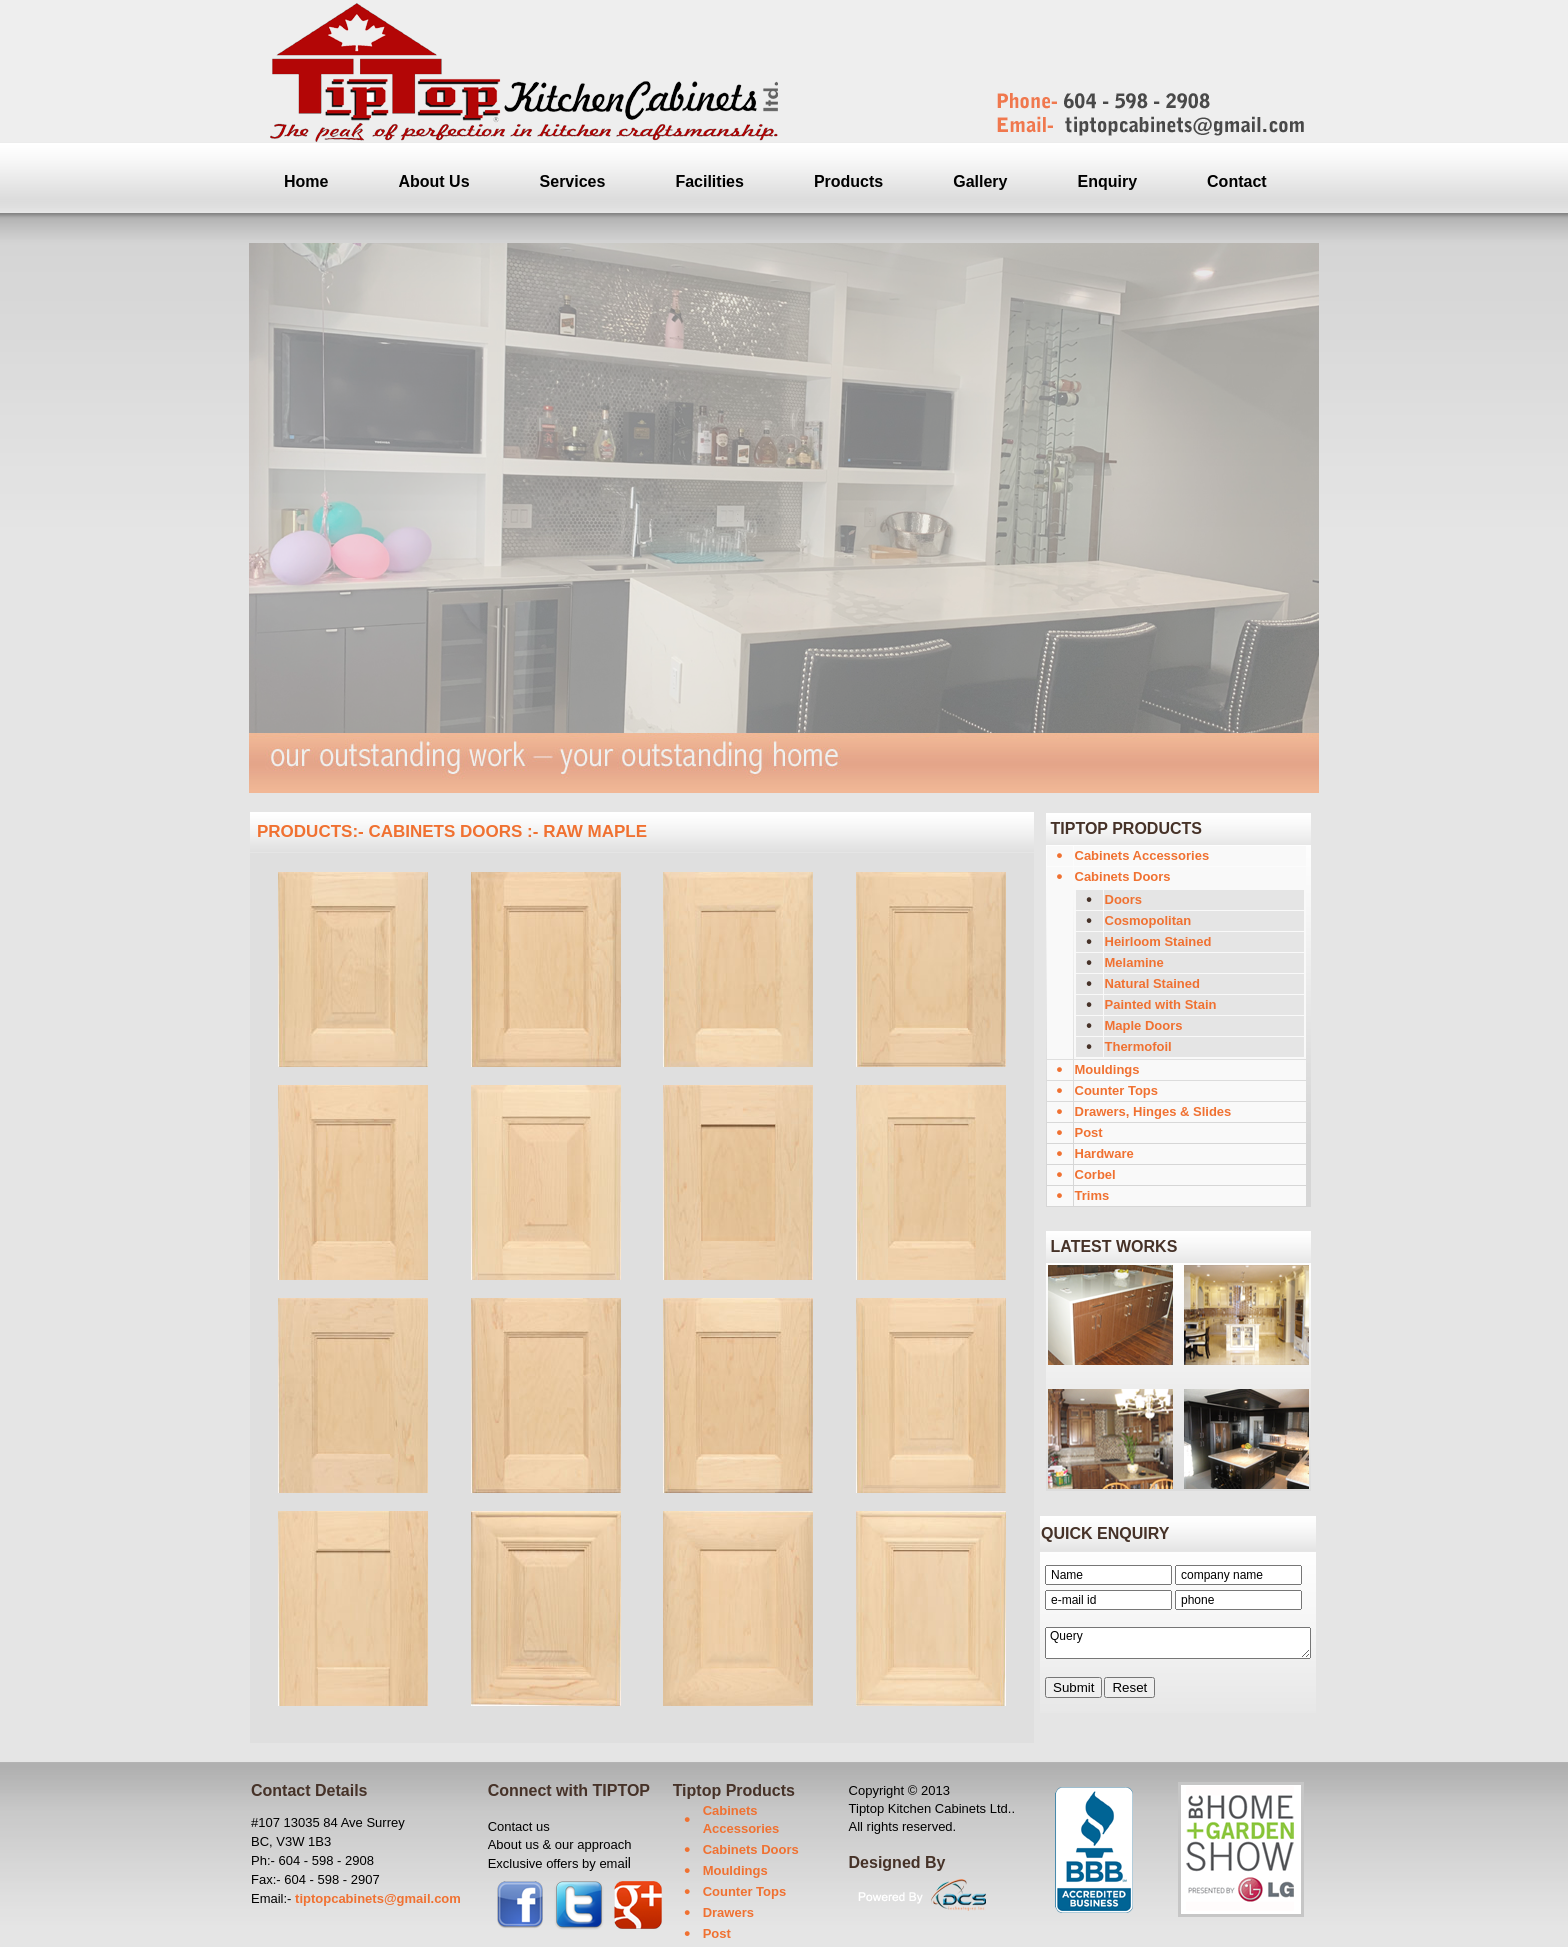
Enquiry (1108, 181)
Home (306, 181)
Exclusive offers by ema (556, 1863)
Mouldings (1107, 1069)
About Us (433, 181)
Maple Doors (1144, 1025)
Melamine (1134, 962)
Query (1178, 1643)
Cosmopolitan (1148, 920)
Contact (1237, 181)
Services (573, 181)
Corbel (1095, 1174)
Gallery (980, 181)
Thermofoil (1138, 1046)
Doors (1124, 899)
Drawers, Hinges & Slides (1153, 1111)
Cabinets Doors (1123, 876)
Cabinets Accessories (1142, 855)
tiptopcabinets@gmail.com (378, 1898)
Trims (1092, 1195)
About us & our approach (560, 1844)
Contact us (519, 1826)
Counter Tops (1117, 1090)
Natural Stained (1152, 983)
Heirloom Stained (1158, 941)
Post (1089, 1132)
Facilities (709, 181)
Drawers (728, 1912)
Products (848, 181)
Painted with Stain (1161, 1004)
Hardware (1104, 1153)
